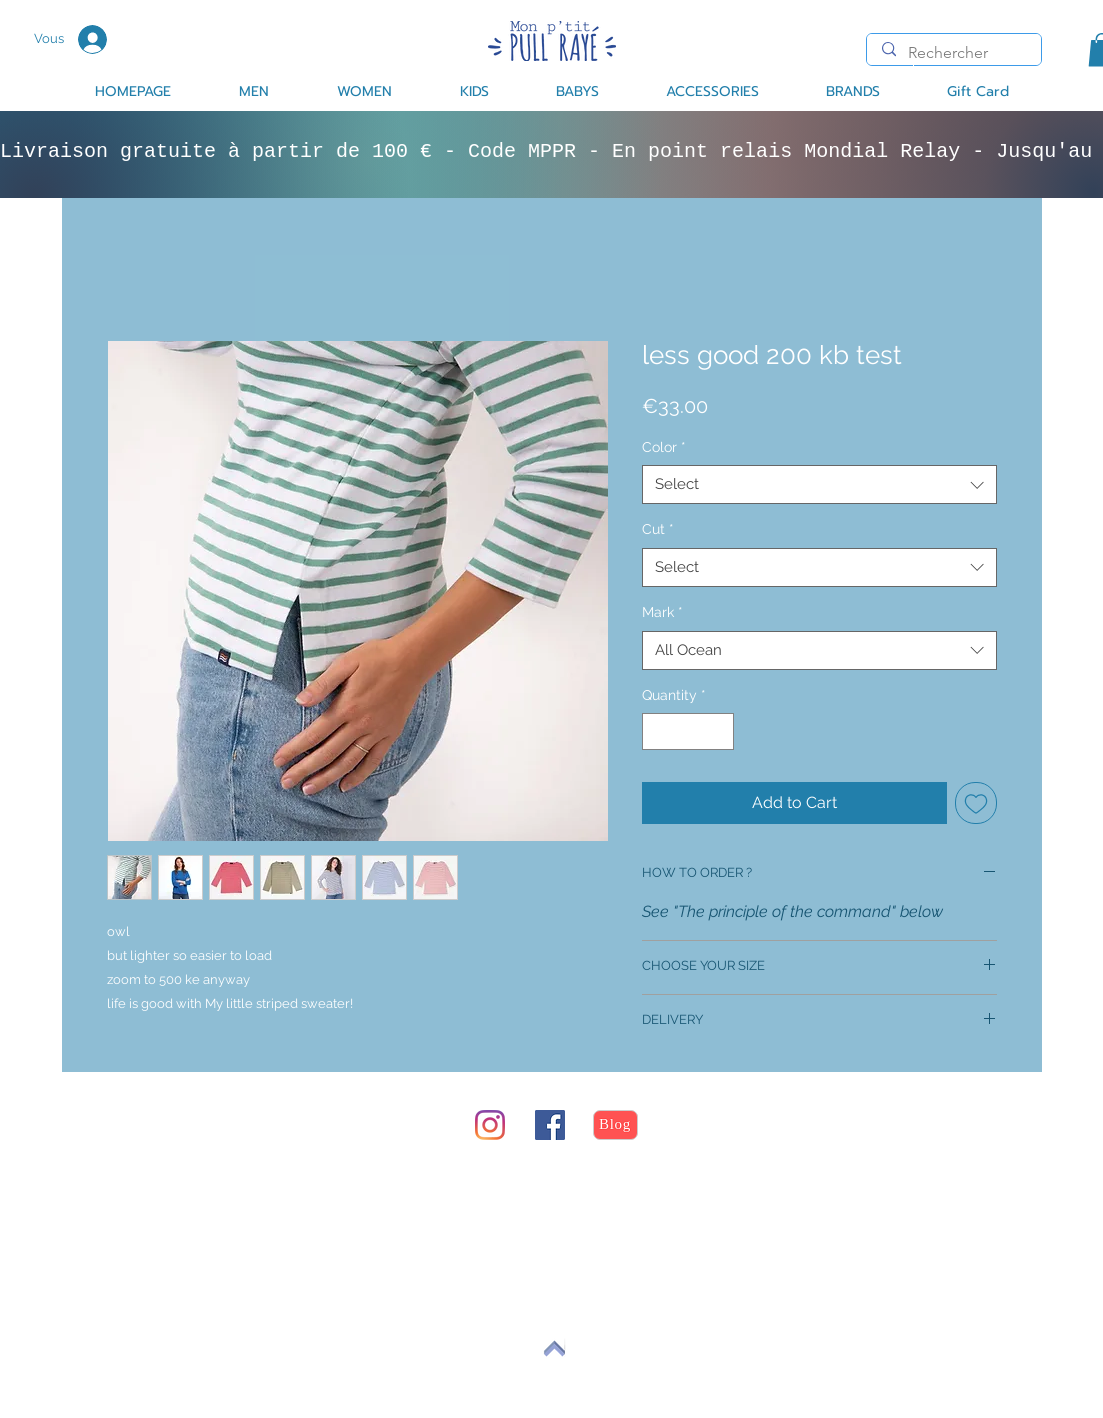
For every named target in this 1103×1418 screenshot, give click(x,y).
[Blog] (615, 1125)
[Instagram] (490, 1125)
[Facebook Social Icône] (550, 1125)
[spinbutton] (688, 731)
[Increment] (718, 731)
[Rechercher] (953, 53)
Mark (662, 612)
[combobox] (819, 484)
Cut (658, 529)
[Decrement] (657, 731)
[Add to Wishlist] (976, 803)
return (170, 1200)
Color (664, 447)
